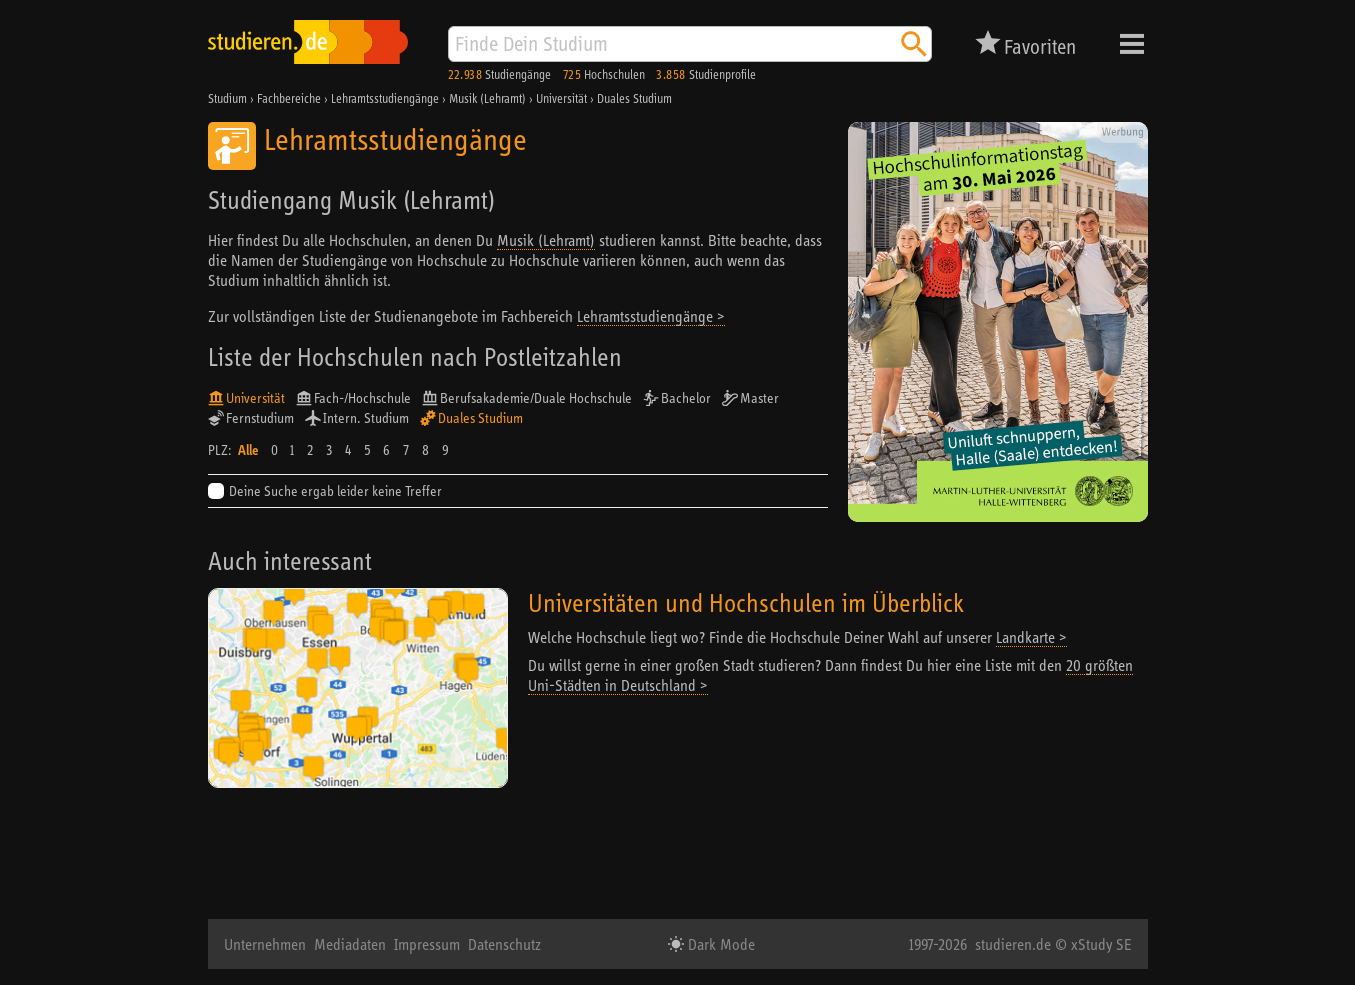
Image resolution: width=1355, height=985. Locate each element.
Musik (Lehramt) (546, 240)
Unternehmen (265, 944)
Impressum (427, 944)
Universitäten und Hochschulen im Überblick (746, 602)
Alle (248, 450)
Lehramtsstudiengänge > (651, 316)
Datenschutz (504, 944)
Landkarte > (1031, 637)
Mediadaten (350, 944)
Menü (1132, 44)
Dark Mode (719, 944)
